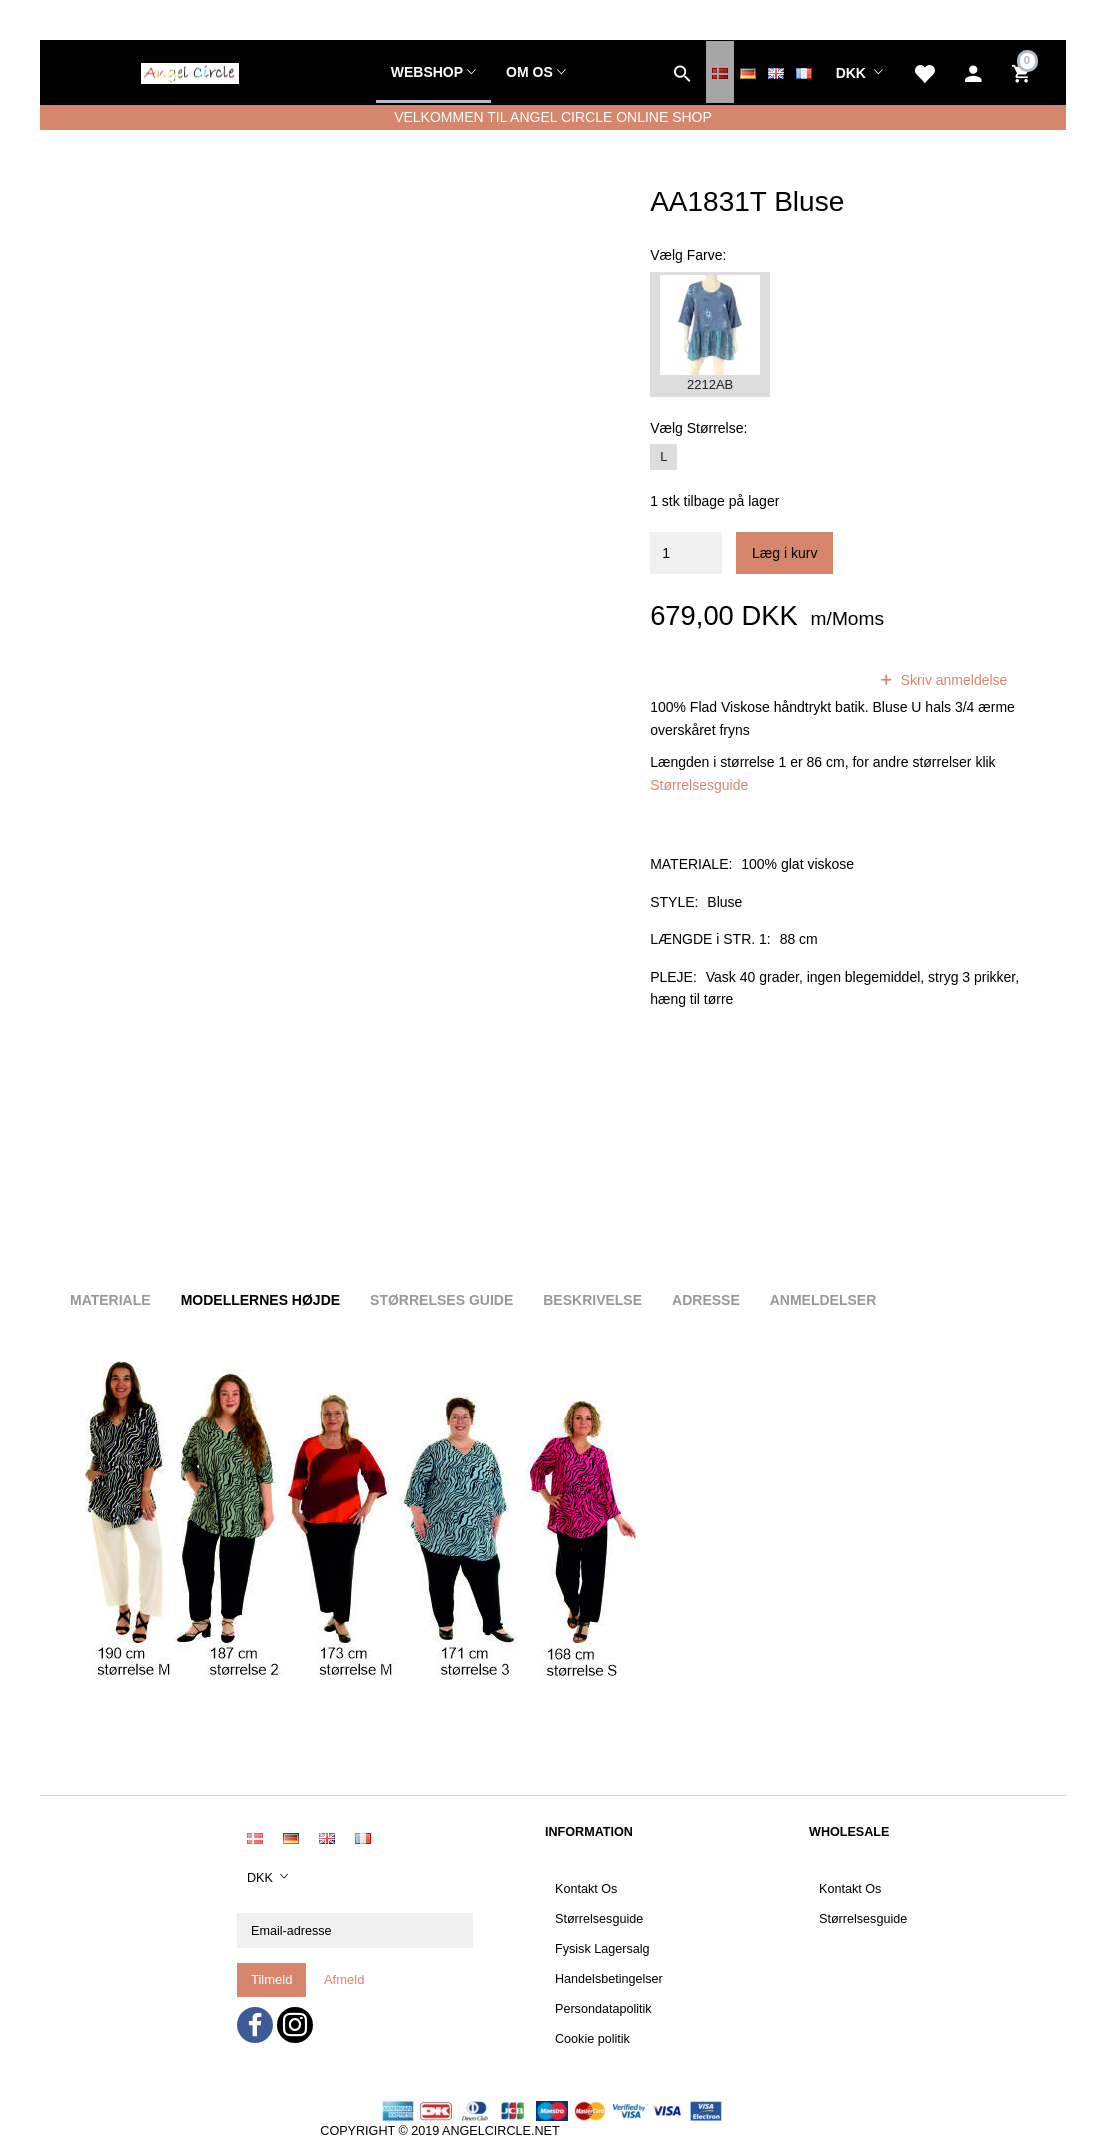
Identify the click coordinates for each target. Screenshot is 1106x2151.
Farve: (688, 255)
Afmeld (344, 1979)
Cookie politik (592, 2039)
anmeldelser (803, 680)
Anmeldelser (823, 1300)
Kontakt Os (586, 1889)
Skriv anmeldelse (952, 680)
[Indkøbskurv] (1023, 72)
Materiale (110, 1300)
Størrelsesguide (699, 785)
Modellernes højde (260, 1300)
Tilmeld (271, 1979)
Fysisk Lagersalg (602, 1949)
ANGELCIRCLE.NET (501, 2131)
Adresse (706, 1300)
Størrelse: (698, 428)
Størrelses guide (441, 1300)
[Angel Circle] (190, 71)
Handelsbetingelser (609, 1979)
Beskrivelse (592, 1300)
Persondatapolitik (603, 2009)
